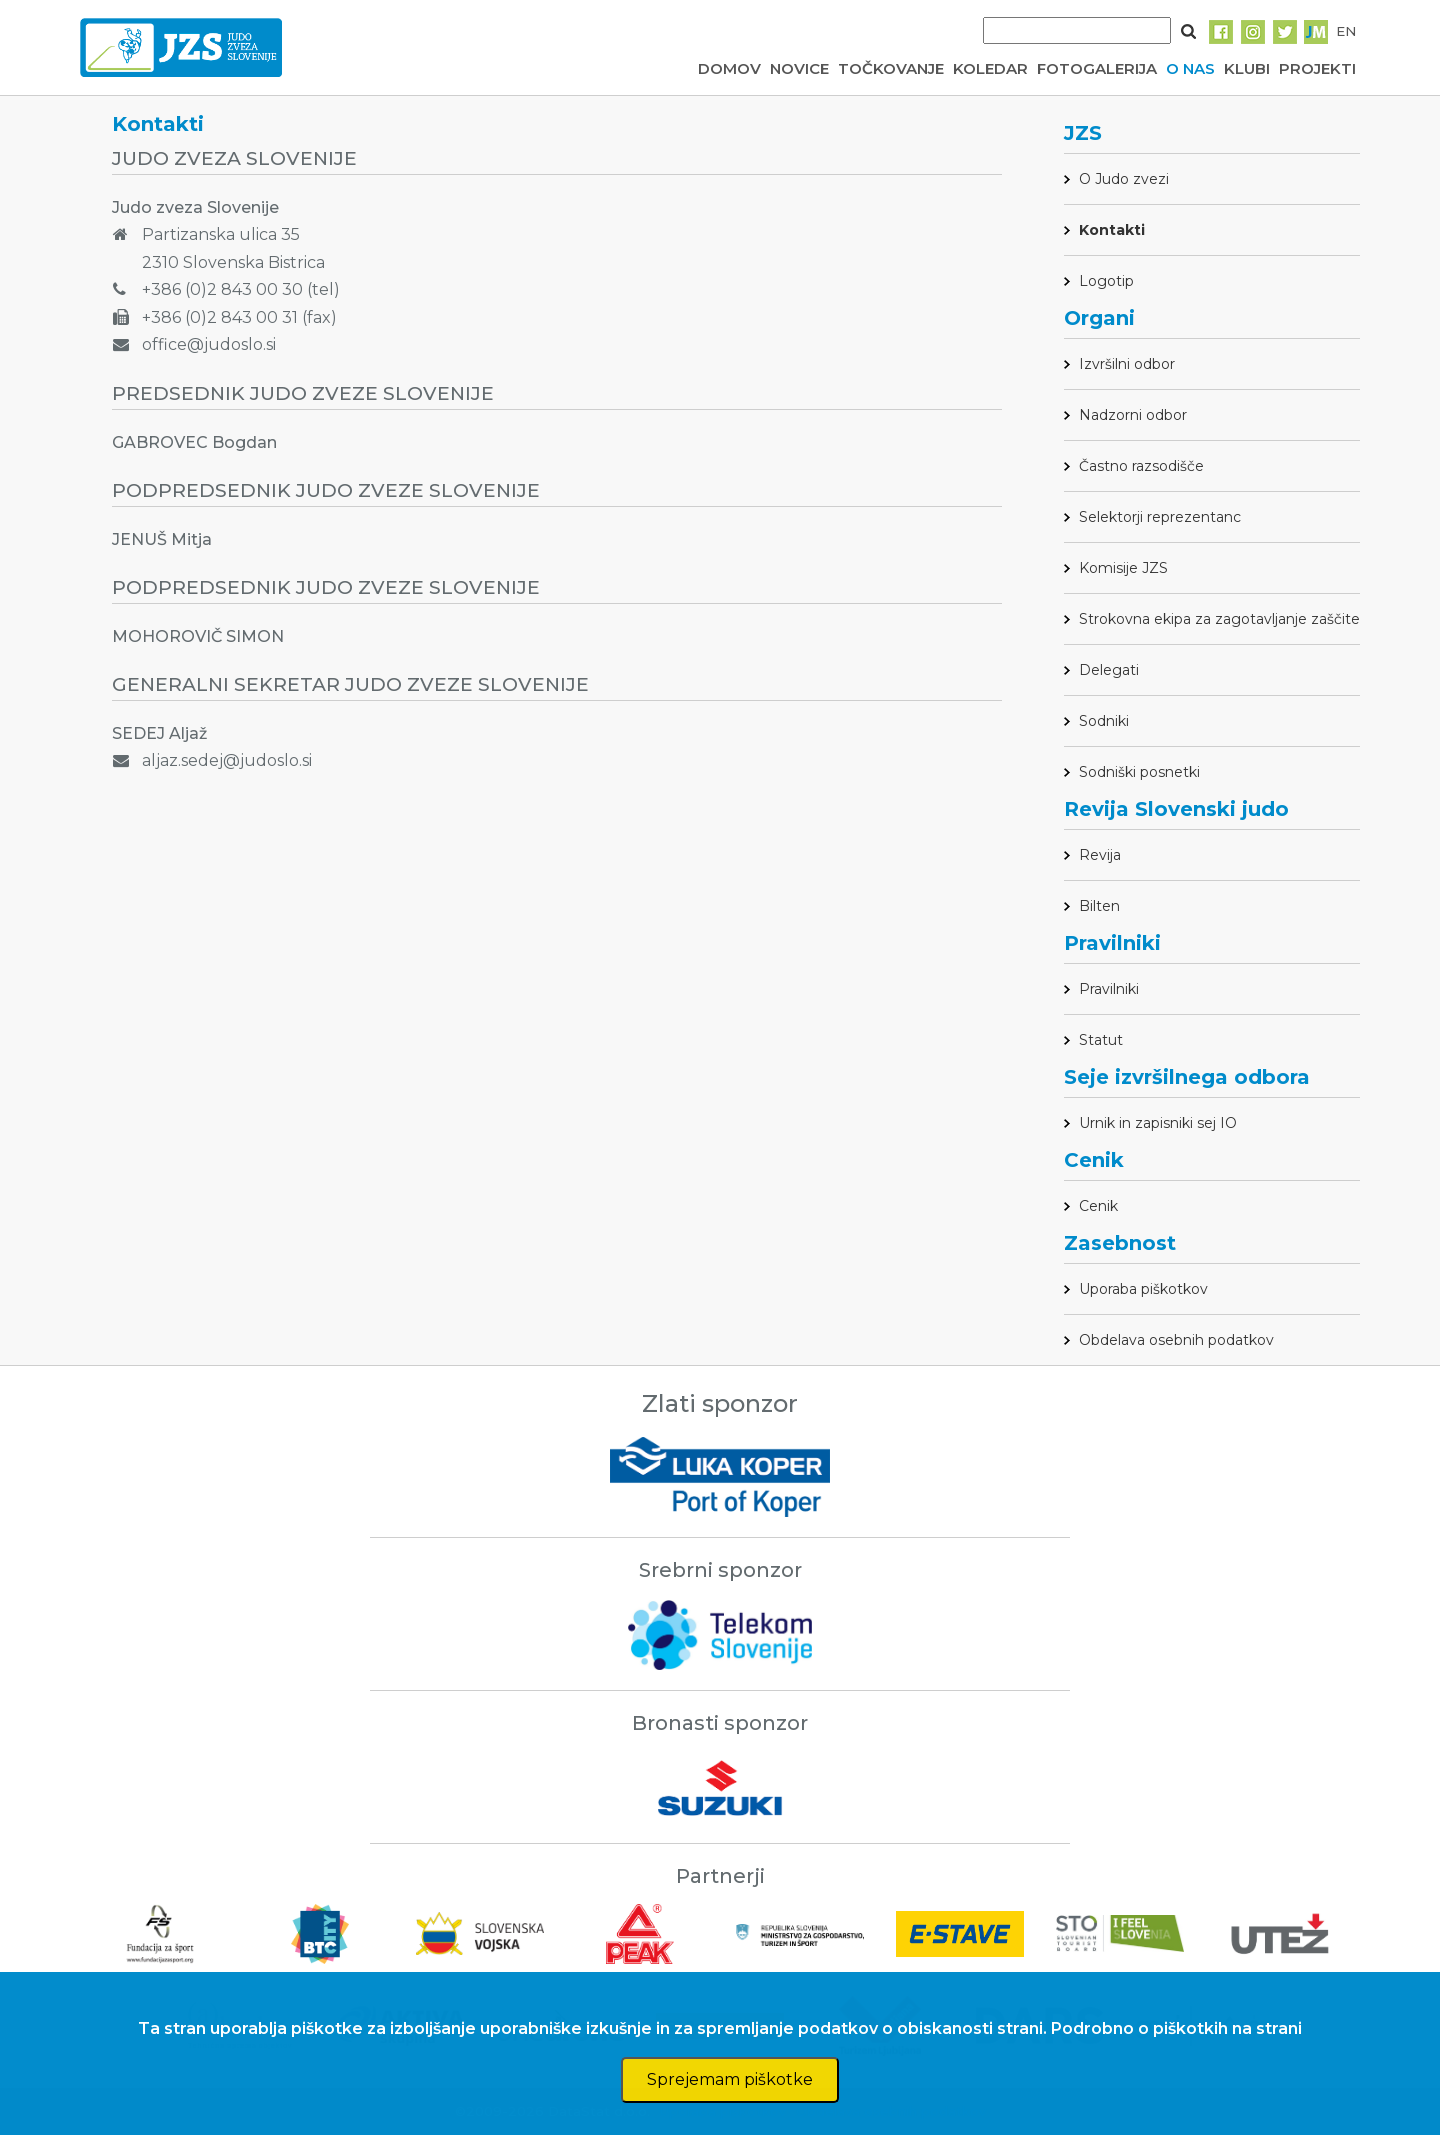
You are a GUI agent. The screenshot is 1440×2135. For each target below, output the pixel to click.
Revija (1100, 855)
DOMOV (729, 68)
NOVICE (799, 68)
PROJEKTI (1317, 68)
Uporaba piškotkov (1143, 1289)
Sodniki (1104, 721)
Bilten (1099, 906)
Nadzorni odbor (1133, 415)
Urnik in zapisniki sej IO (1158, 1123)
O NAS (1190, 68)
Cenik (1098, 1206)
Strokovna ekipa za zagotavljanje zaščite (1219, 619)
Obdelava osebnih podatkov (1176, 1340)
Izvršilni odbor (1127, 364)
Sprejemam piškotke (730, 2079)
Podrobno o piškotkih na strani (1176, 2028)
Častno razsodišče (1141, 466)
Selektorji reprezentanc (1160, 517)
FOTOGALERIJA (1097, 68)
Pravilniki (1109, 989)
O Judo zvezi (1124, 179)
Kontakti (1112, 230)
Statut (1101, 1040)
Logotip (1106, 281)
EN (1346, 31)
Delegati (1109, 670)
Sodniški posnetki (1139, 772)
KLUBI (1247, 68)
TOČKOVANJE (891, 68)
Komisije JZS (1123, 568)
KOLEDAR (990, 68)
